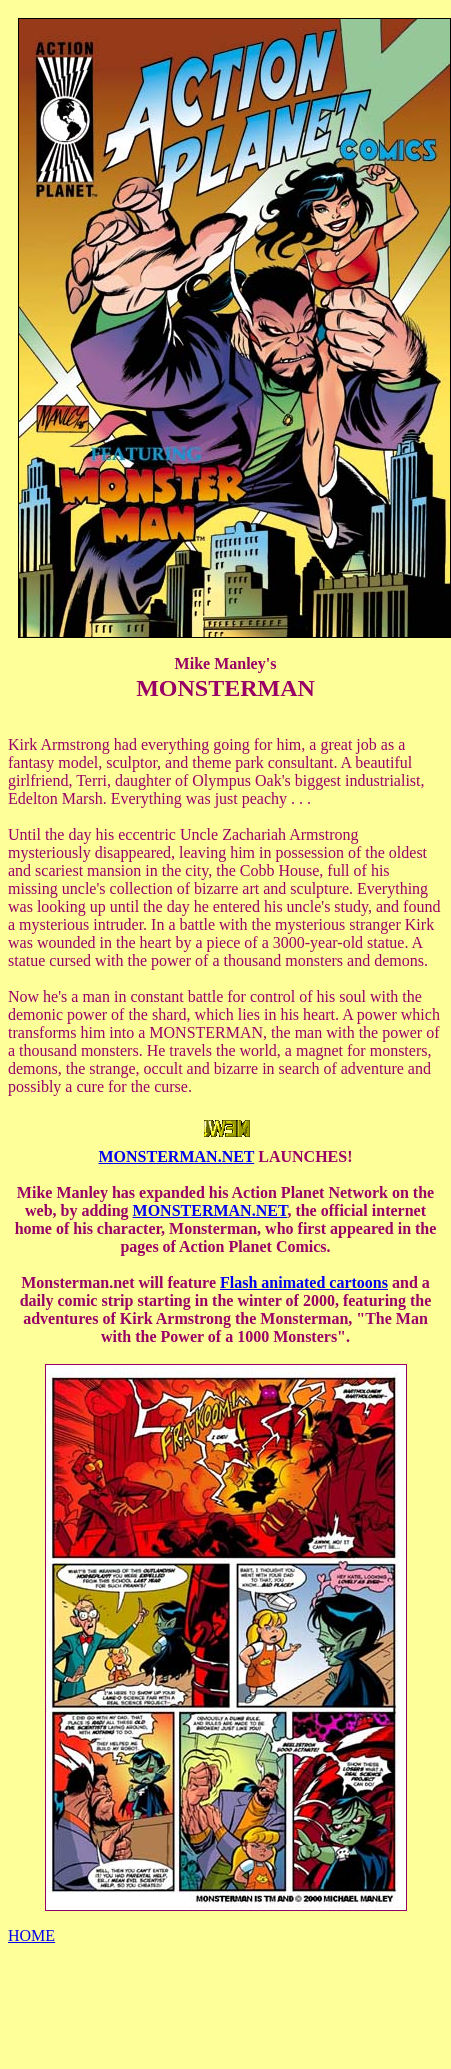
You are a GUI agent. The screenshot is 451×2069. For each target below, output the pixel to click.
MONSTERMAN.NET (177, 1156)
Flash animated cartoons (304, 1282)
